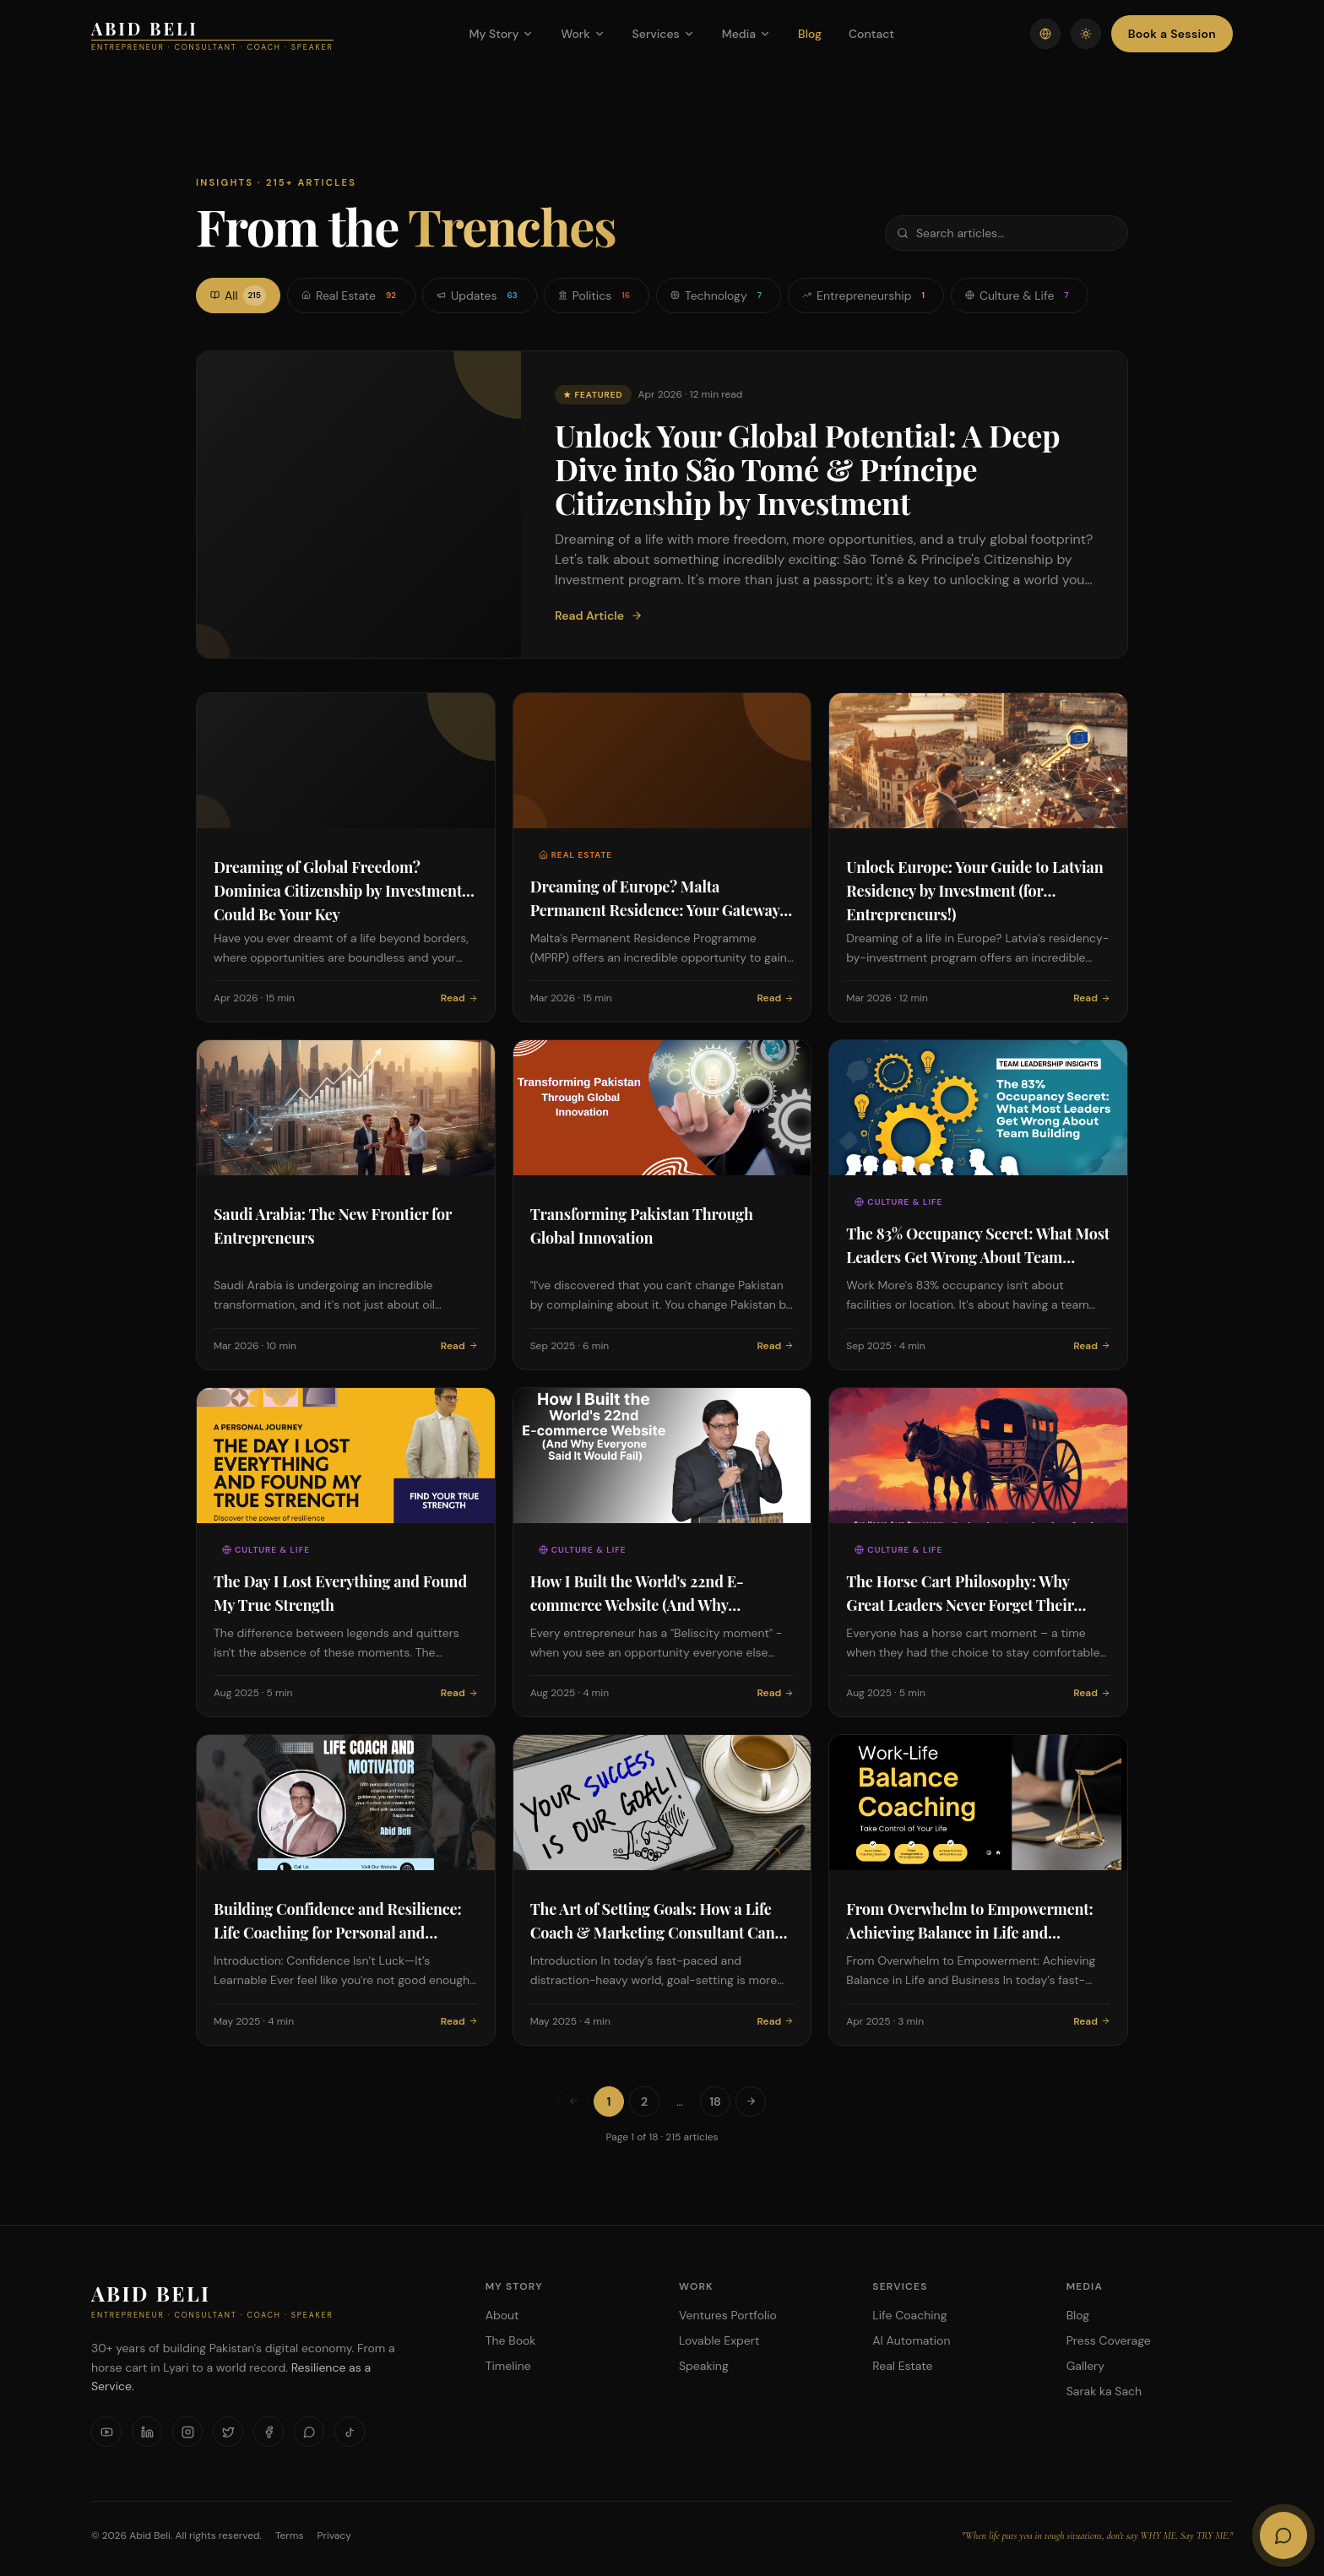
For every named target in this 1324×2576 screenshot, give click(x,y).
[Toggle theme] (1086, 34)
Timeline (508, 2365)
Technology (718, 295)
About (502, 2315)
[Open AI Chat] (1283, 2535)
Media (746, 33)
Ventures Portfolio (728, 2315)
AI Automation (911, 2340)
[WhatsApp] (309, 2431)
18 (715, 2101)
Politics (596, 295)
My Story (501, 33)
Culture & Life (1019, 295)
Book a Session (1172, 33)
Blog (810, 33)
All (238, 295)
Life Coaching (909, 2315)
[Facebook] (268, 2431)
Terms (289, 2535)
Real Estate (351, 295)
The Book (511, 2340)
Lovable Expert (719, 2340)
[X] (228, 2431)
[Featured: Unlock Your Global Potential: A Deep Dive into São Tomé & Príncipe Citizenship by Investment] (662, 504)
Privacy (334, 2535)
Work (583, 33)
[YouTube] (106, 2431)
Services (663, 33)
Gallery (1085, 2365)
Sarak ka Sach (1104, 2391)
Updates (480, 295)
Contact (871, 33)
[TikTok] (349, 2431)
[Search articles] (1006, 233)
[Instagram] (187, 2431)
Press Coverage (1108, 2340)
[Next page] (750, 2101)
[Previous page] (573, 2101)
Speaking (704, 2365)
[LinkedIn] (147, 2431)
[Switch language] (1045, 34)
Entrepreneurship (866, 295)
